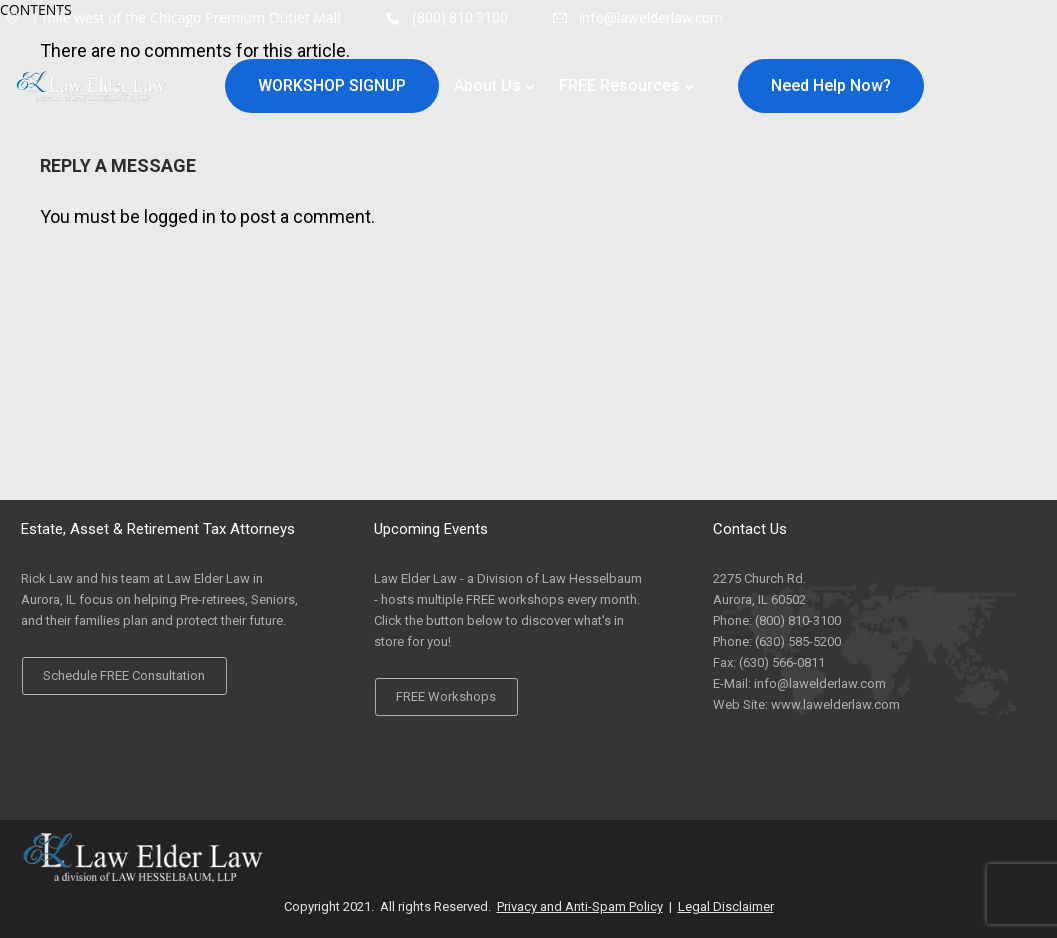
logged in (180, 216)
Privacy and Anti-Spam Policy (580, 906)
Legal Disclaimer (726, 906)
